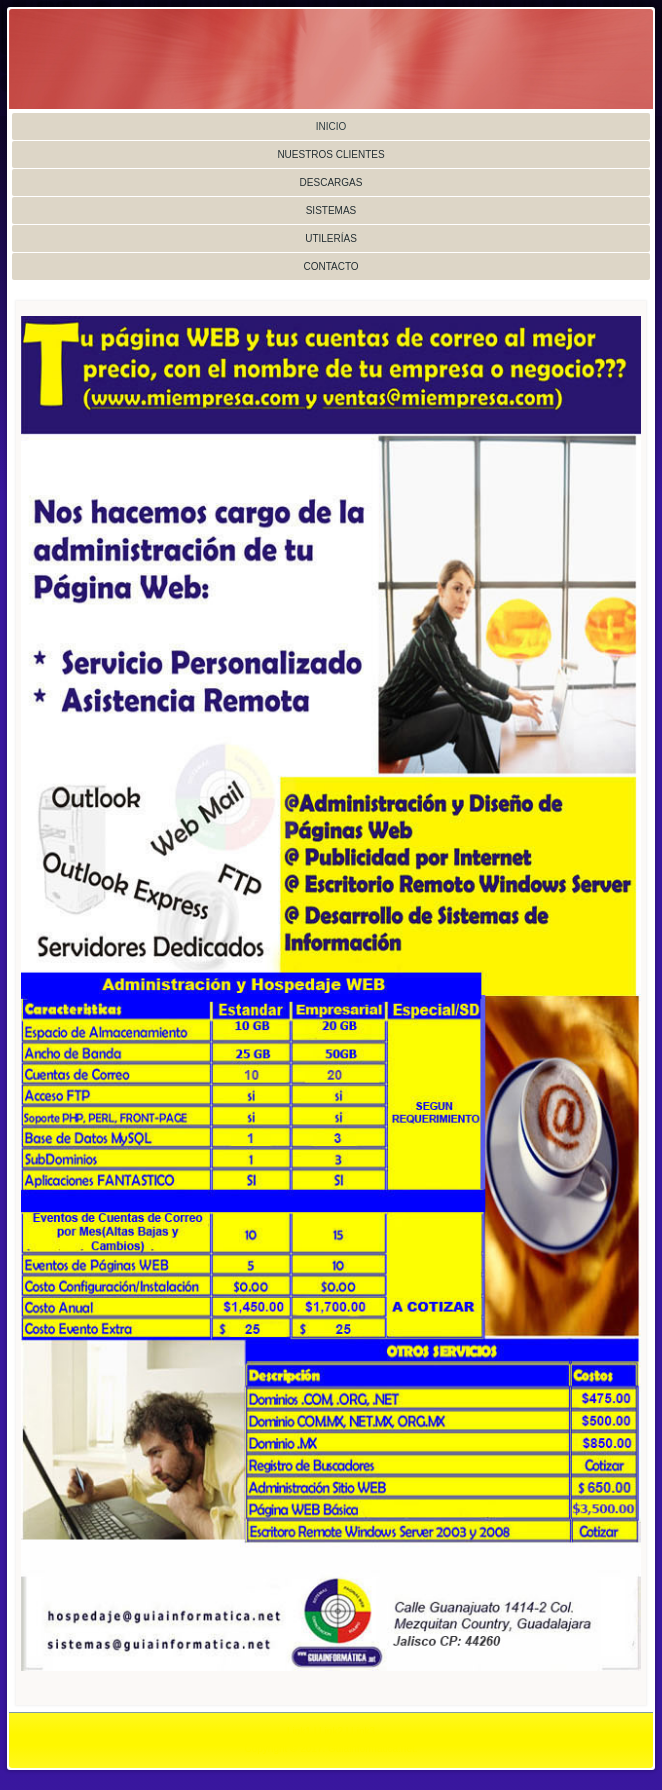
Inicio (331, 126)
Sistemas (331, 210)
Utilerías (331, 238)
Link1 (299, 1731)
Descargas (331, 182)
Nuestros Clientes (330, 154)
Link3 (363, 1731)
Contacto (330, 266)
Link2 (331, 1731)
